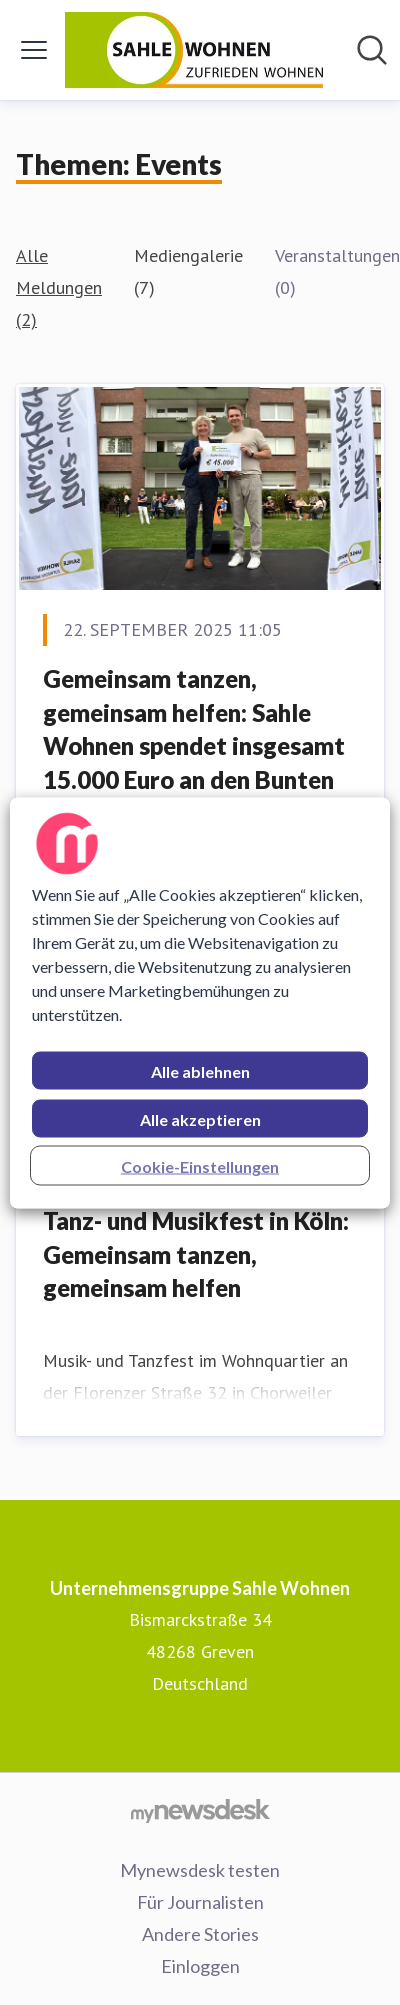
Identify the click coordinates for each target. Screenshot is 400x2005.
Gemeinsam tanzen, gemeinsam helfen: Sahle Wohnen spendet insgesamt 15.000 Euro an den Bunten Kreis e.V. (194, 745)
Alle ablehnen (200, 1070)
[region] (200, 1002)
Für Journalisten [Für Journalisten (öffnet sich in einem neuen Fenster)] (200, 1902)
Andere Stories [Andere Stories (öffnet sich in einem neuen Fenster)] (200, 1934)
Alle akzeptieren (200, 1118)
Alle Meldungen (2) (59, 287)
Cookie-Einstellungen (200, 1165)
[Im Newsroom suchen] (372, 50)
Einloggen (200, 1966)
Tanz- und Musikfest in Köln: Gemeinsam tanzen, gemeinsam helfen (196, 1254)
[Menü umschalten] (34, 50)
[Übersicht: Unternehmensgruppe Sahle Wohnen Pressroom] (194, 50)
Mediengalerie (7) (188, 271)
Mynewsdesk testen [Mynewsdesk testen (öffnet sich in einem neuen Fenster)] (200, 1870)
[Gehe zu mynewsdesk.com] (200, 1810)
